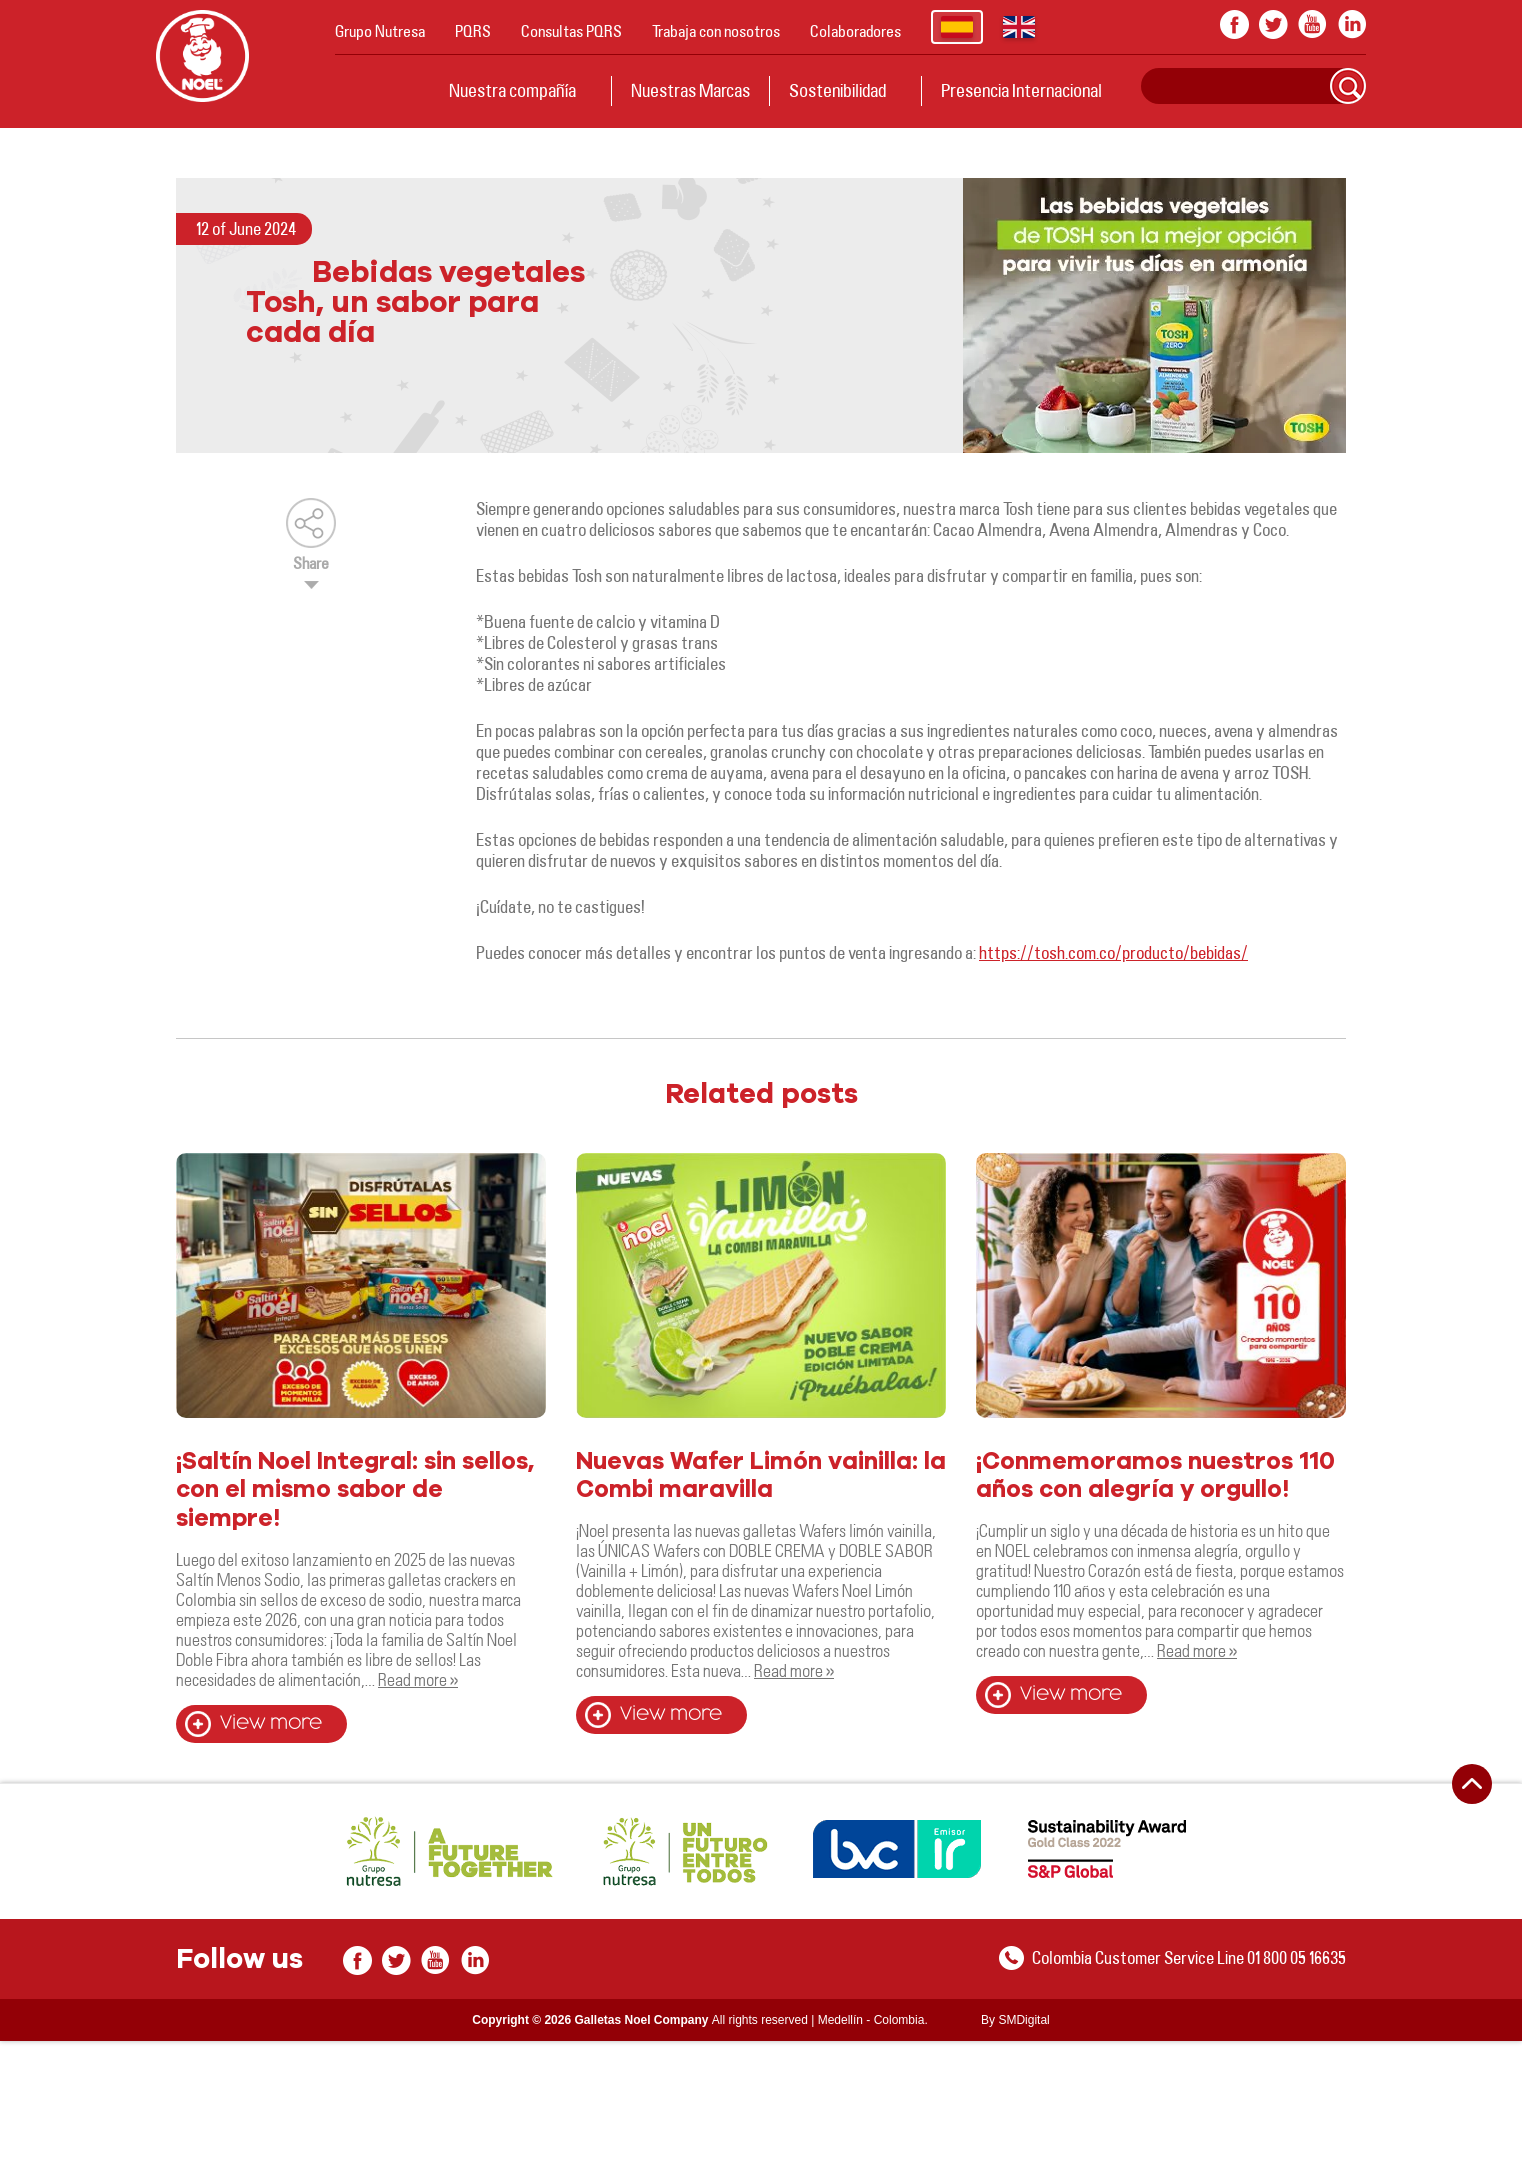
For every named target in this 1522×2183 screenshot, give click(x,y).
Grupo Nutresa (380, 31)
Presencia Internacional (1021, 90)
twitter (1273, 24)
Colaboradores (855, 31)
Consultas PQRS (571, 31)
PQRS (473, 31)
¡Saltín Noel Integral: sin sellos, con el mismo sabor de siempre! (355, 1491)
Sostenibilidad (837, 90)
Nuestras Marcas (690, 90)
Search (1348, 86)
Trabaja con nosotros (716, 31)
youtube (1312, 24)
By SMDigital (1015, 2020)
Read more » (418, 1679)
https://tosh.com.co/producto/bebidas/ (1113, 952)
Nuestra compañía (512, 90)
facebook (1234, 24)
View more (271, 1723)
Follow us (239, 1960)
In (1351, 24)
